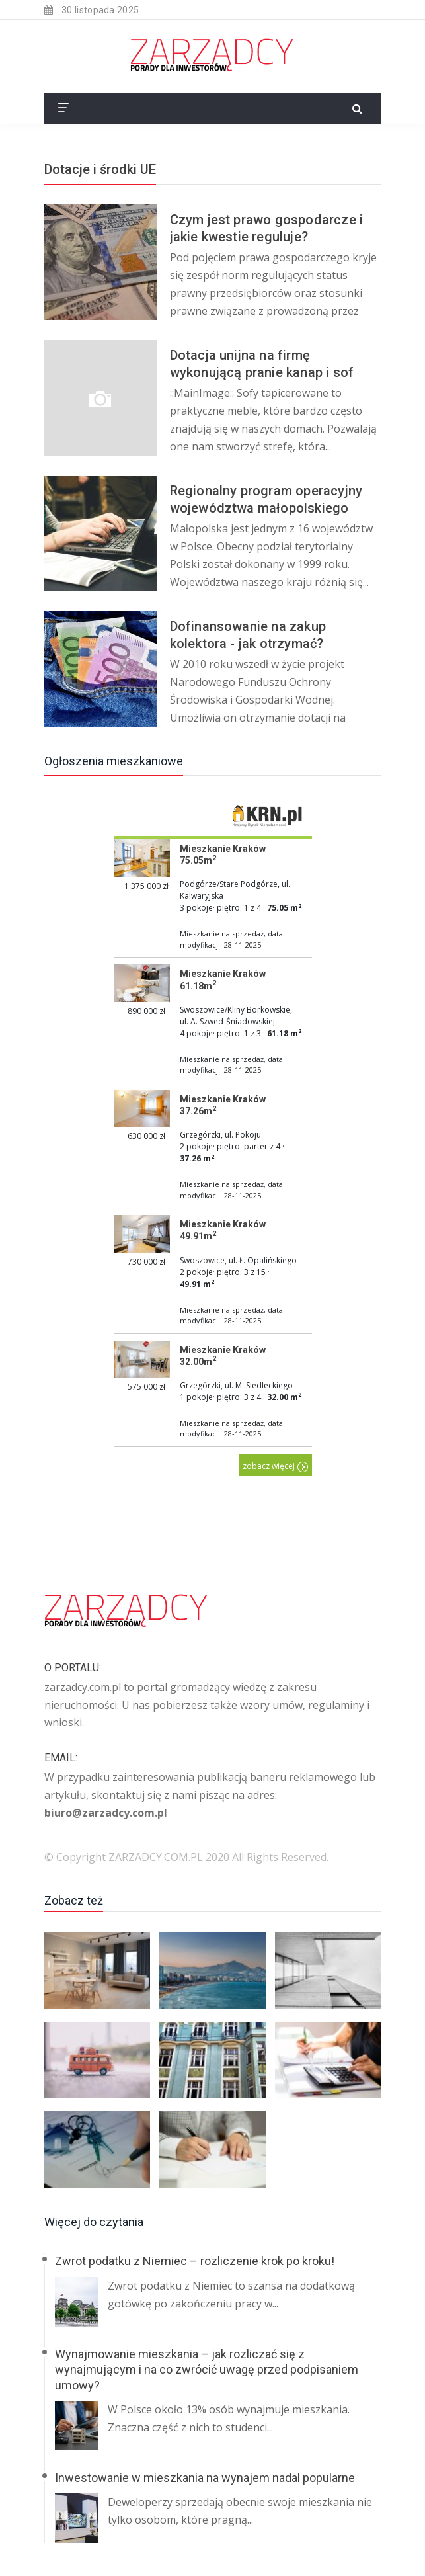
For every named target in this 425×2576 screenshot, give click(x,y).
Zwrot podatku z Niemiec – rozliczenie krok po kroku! (194, 2261)
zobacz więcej (276, 1466)
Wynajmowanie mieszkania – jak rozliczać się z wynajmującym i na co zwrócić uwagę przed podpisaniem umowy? (206, 2369)
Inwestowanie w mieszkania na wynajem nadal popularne (205, 2478)
